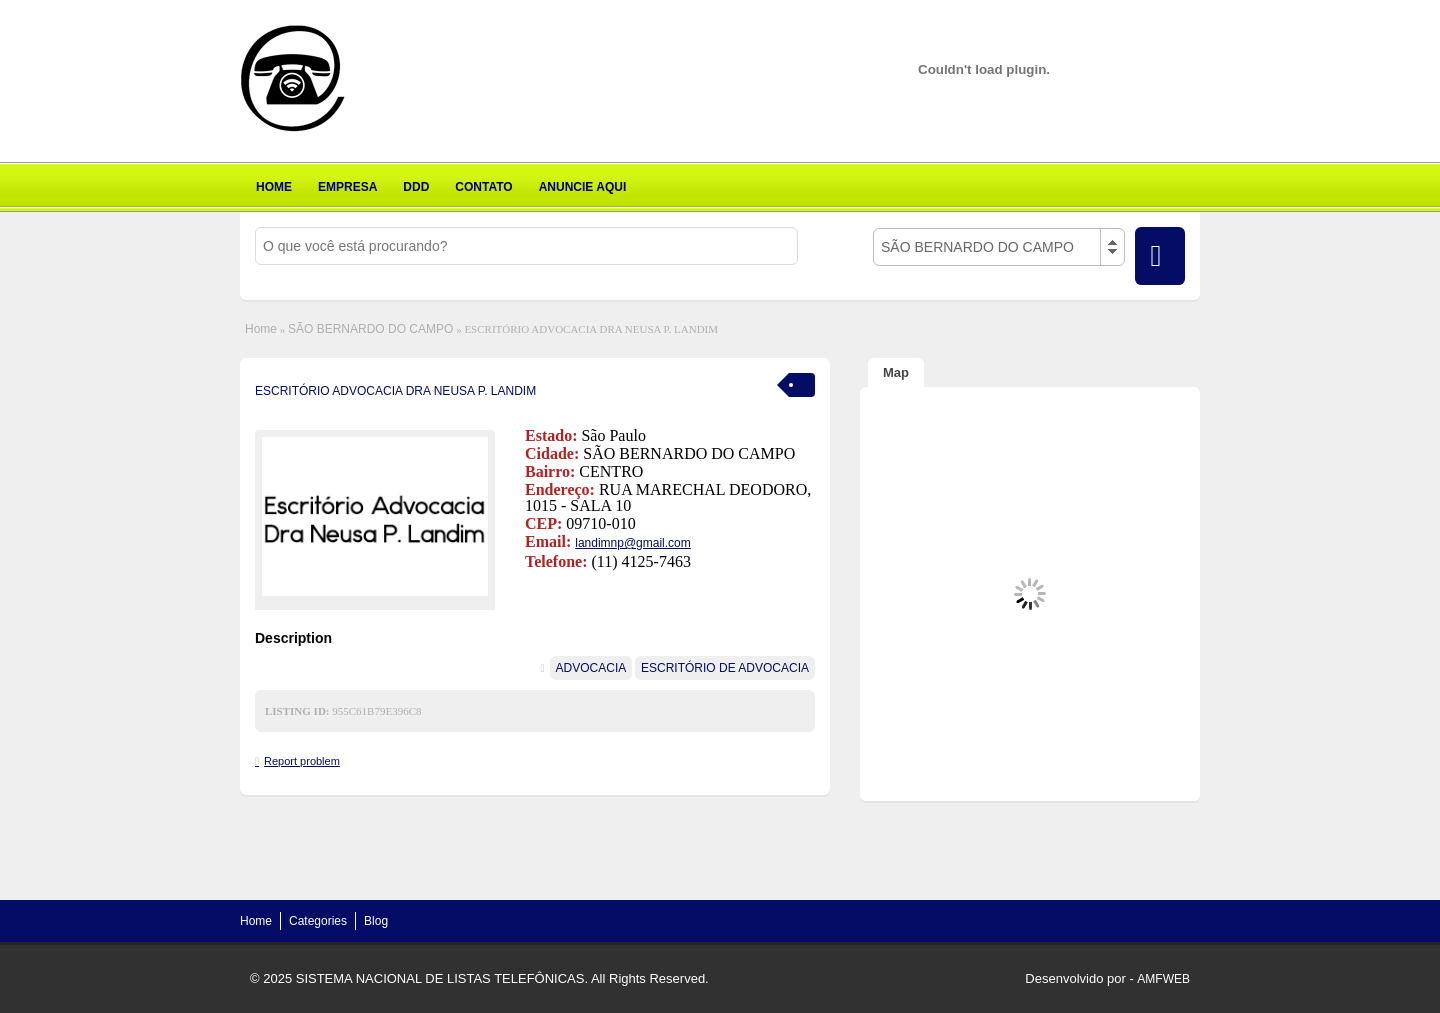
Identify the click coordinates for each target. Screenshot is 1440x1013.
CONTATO (483, 187)
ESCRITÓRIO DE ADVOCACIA (725, 668)
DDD (416, 187)
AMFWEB (1163, 979)
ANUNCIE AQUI (583, 187)
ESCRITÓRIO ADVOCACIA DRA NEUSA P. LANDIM (395, 391)
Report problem (302, 761)
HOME (274, 187)
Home (261, 329)
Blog (376, 921)
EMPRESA (347, 187)
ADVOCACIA (591, 668)
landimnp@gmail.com (633, 543)
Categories (318, 921)
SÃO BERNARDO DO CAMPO (370, 329)
